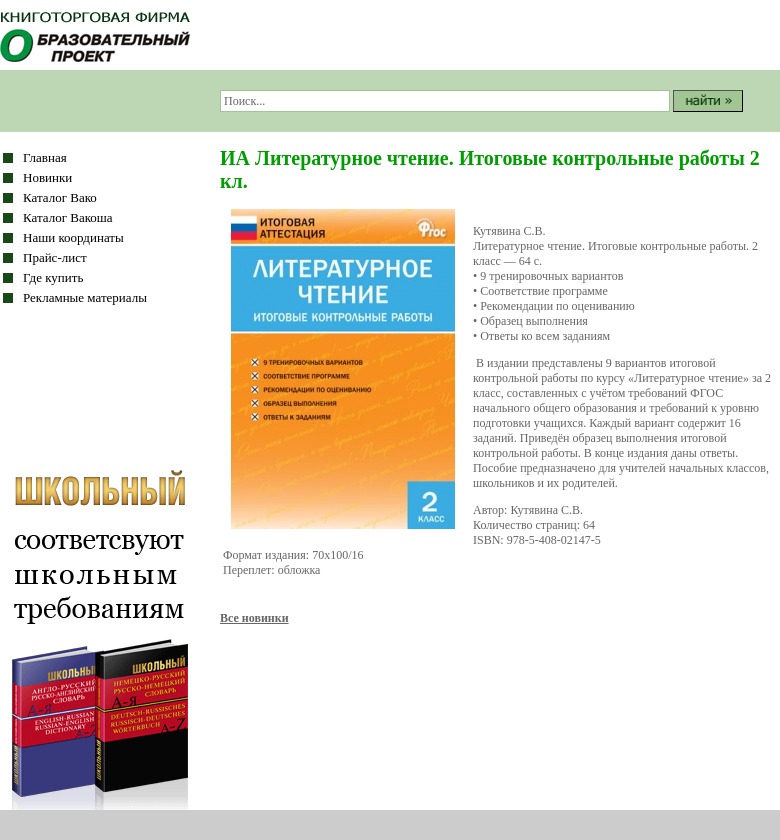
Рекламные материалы (85, 297)
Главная (45, 157)
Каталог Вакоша (68, 217)
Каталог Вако (60, 197)
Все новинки (254, 618)
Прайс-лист (55, 257)
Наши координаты (73, 237)
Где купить (53, 277)
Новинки (47, 177)
